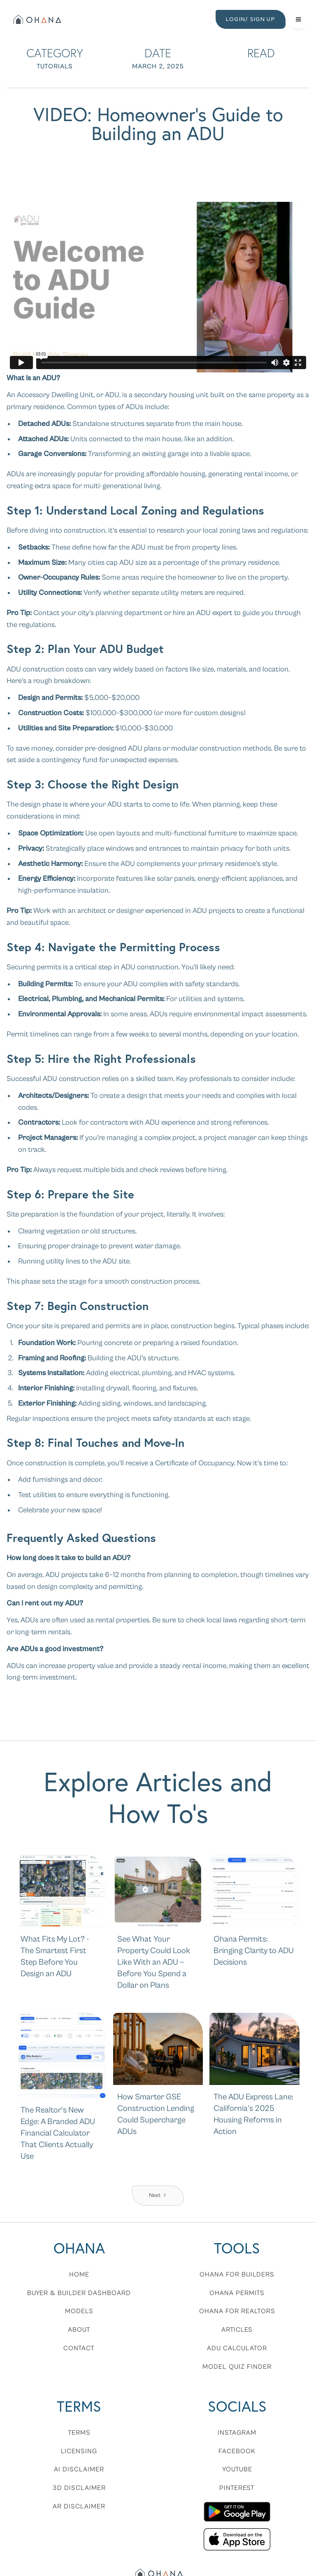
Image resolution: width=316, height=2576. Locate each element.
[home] (36, 19)
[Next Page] (158, 2195)
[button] (298, 19)
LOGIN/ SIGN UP (250, 19)
